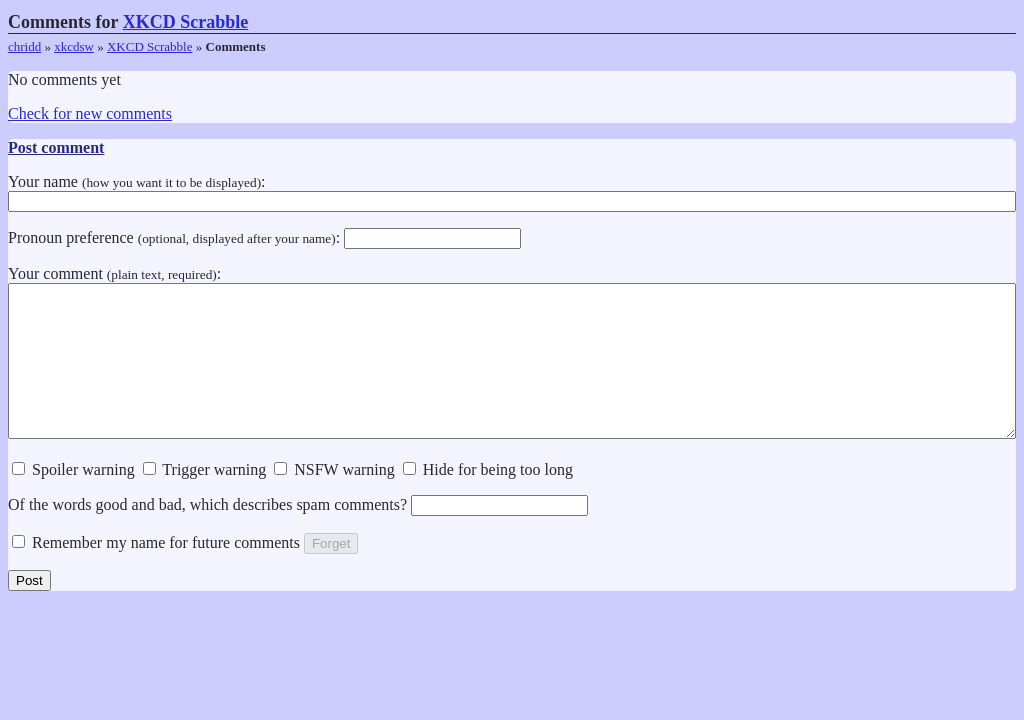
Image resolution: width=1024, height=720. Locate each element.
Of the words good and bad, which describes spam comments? (298, 534)
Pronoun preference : (264, 237)
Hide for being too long (488, 499)
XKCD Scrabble (186, 22)
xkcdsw (74, 46)
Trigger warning (205, 499)
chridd (24, 46)
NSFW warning (334, 499)
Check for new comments (90, 113)
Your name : (512, 191)
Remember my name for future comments (156, 572)
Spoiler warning (73, 499)
